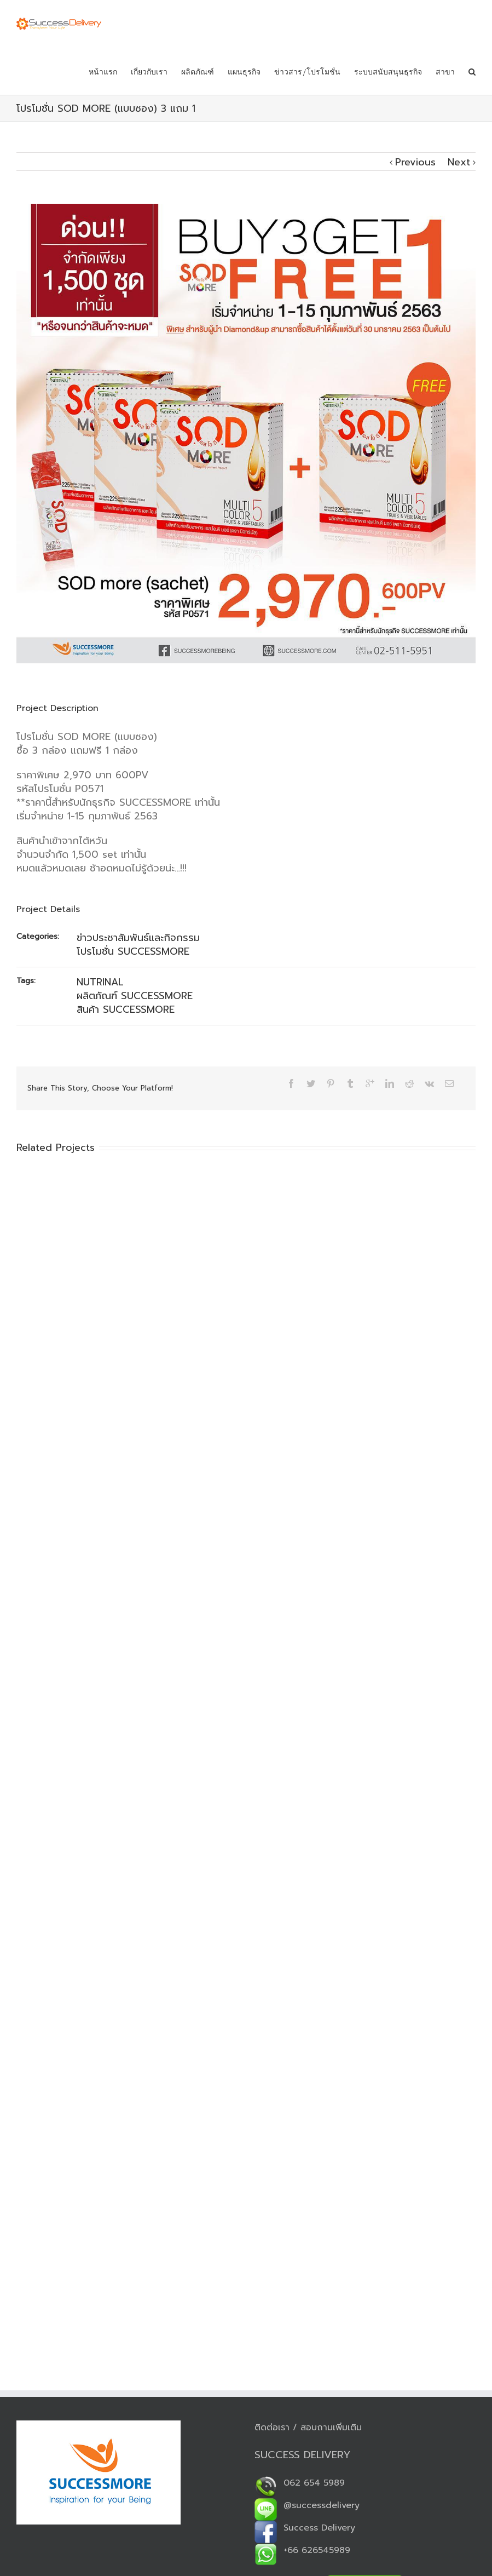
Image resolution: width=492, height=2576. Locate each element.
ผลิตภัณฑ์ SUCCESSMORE (135, 995)
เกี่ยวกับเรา (149, 72)
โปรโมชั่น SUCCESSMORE (133, 951)
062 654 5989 (299, 2482)
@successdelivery (307, 2505)
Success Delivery (304, 2527)
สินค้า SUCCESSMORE (126, 1009)
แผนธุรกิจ (244, 72)
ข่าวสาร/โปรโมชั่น (307, 72)
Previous (415, 162)
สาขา (445, 72)
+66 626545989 (302, 2550)
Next (459, 162)
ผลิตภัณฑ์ (197, 72)
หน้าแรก (103, 72)
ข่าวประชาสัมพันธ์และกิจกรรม (138, 937)
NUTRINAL (100, 982)
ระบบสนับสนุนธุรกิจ (388, 72)
